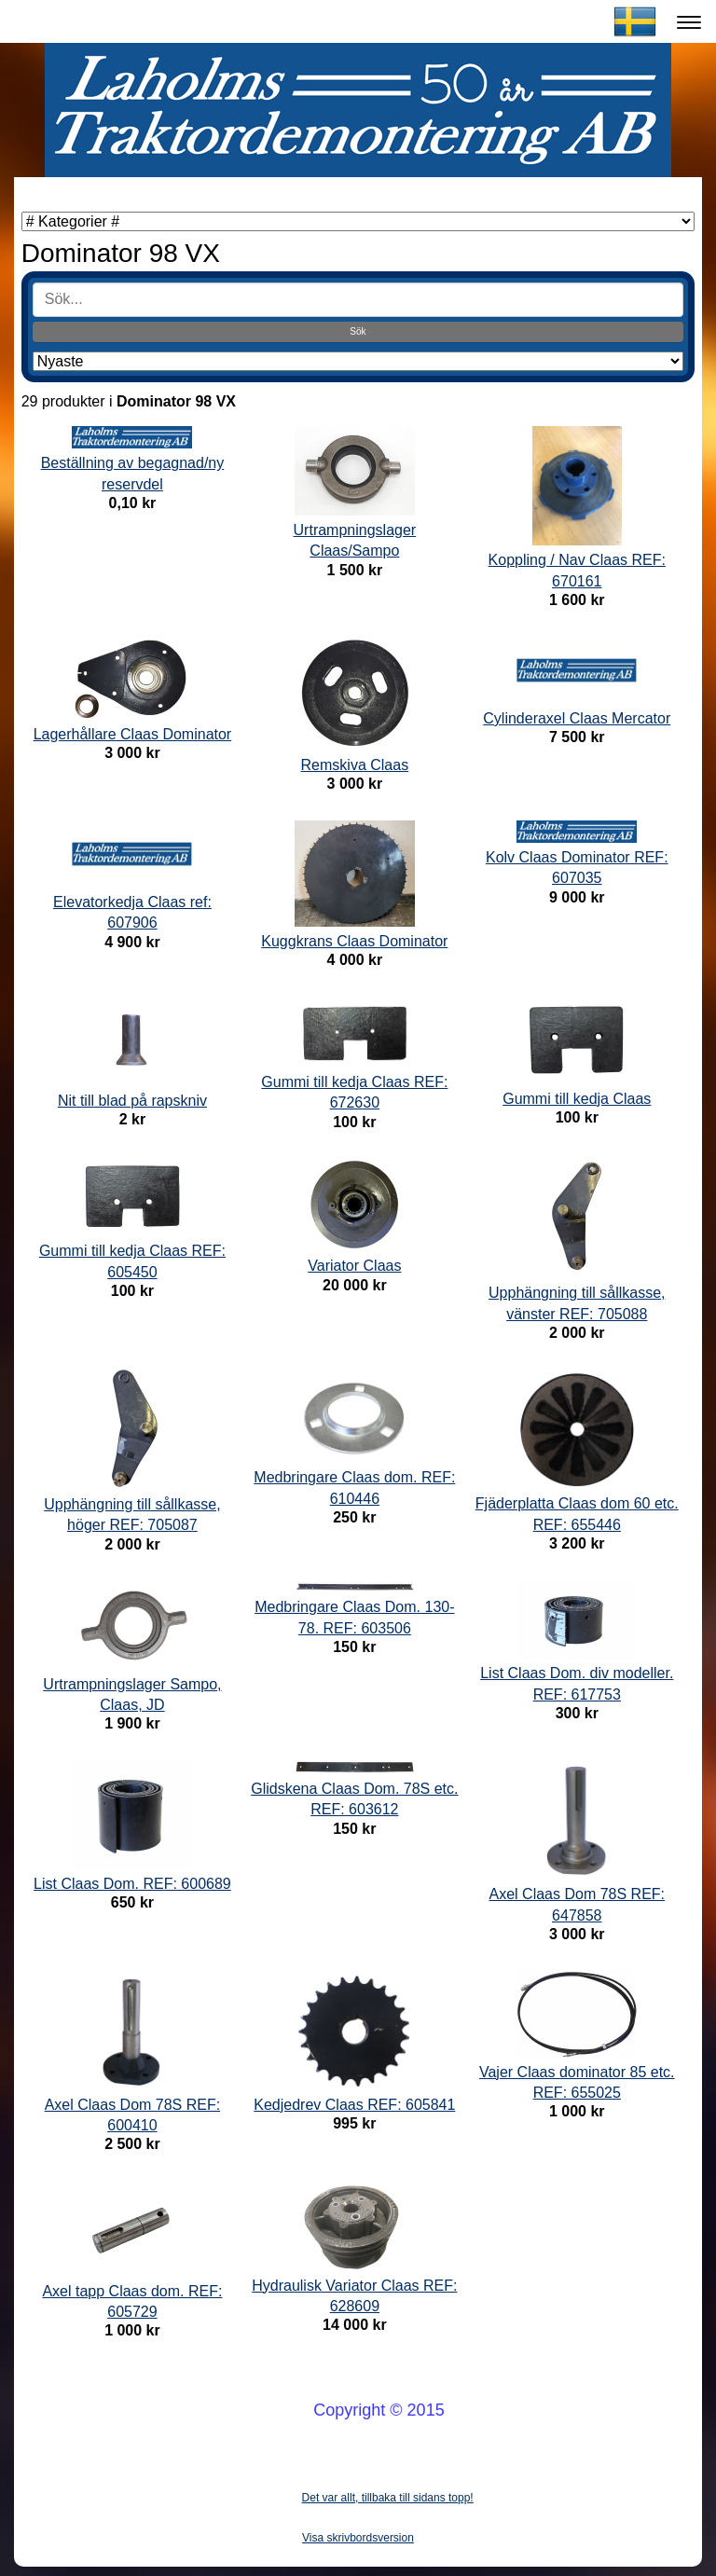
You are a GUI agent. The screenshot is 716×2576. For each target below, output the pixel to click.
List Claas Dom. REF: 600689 (132, 1884)
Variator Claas (354, 1266)
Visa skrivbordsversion (358, 2537)
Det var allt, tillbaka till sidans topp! (388, 2497)
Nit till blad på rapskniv (132, 1101)
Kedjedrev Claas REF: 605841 (354, 2105)
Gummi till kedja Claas (577, 1099)
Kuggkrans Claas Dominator (354, 941)
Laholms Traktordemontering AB (142, 21)
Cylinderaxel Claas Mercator (576, 718)
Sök (357, 331)
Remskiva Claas (355, 765)
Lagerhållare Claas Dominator (133, 734)
